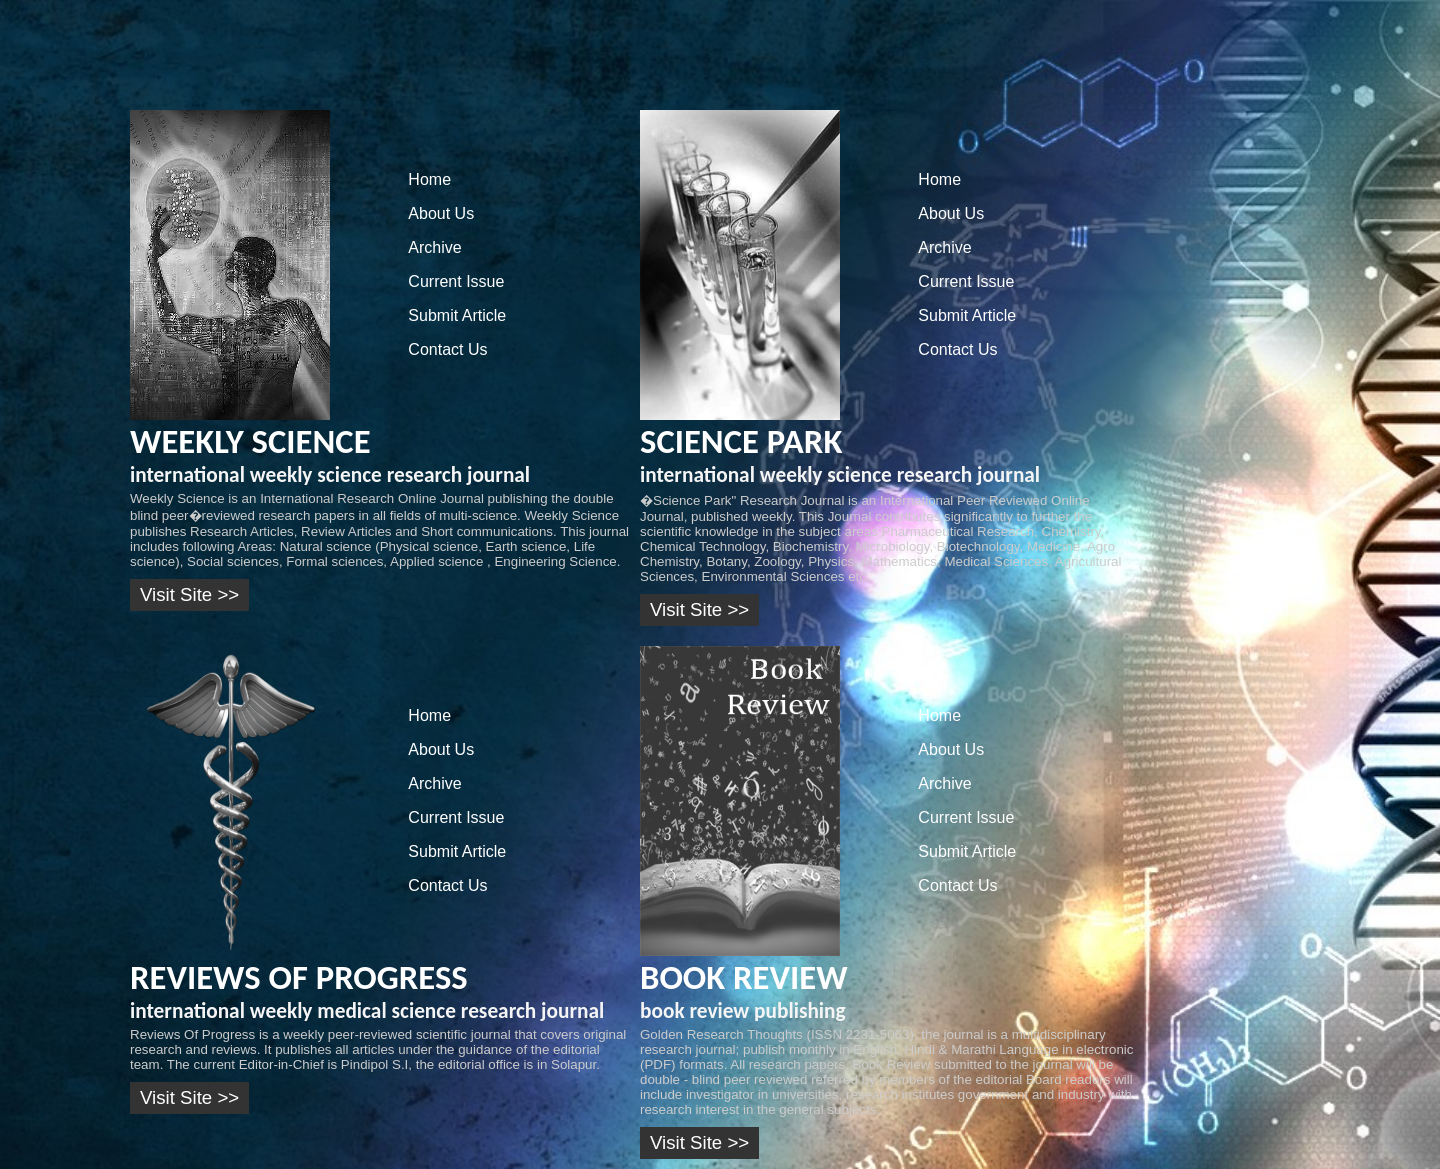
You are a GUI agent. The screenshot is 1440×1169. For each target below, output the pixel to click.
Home (429, 179)
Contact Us (447, 349)
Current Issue (456, 281)
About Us (441, 213)
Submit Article (457, 315)
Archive (434, 247)
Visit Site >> (189, 594)
